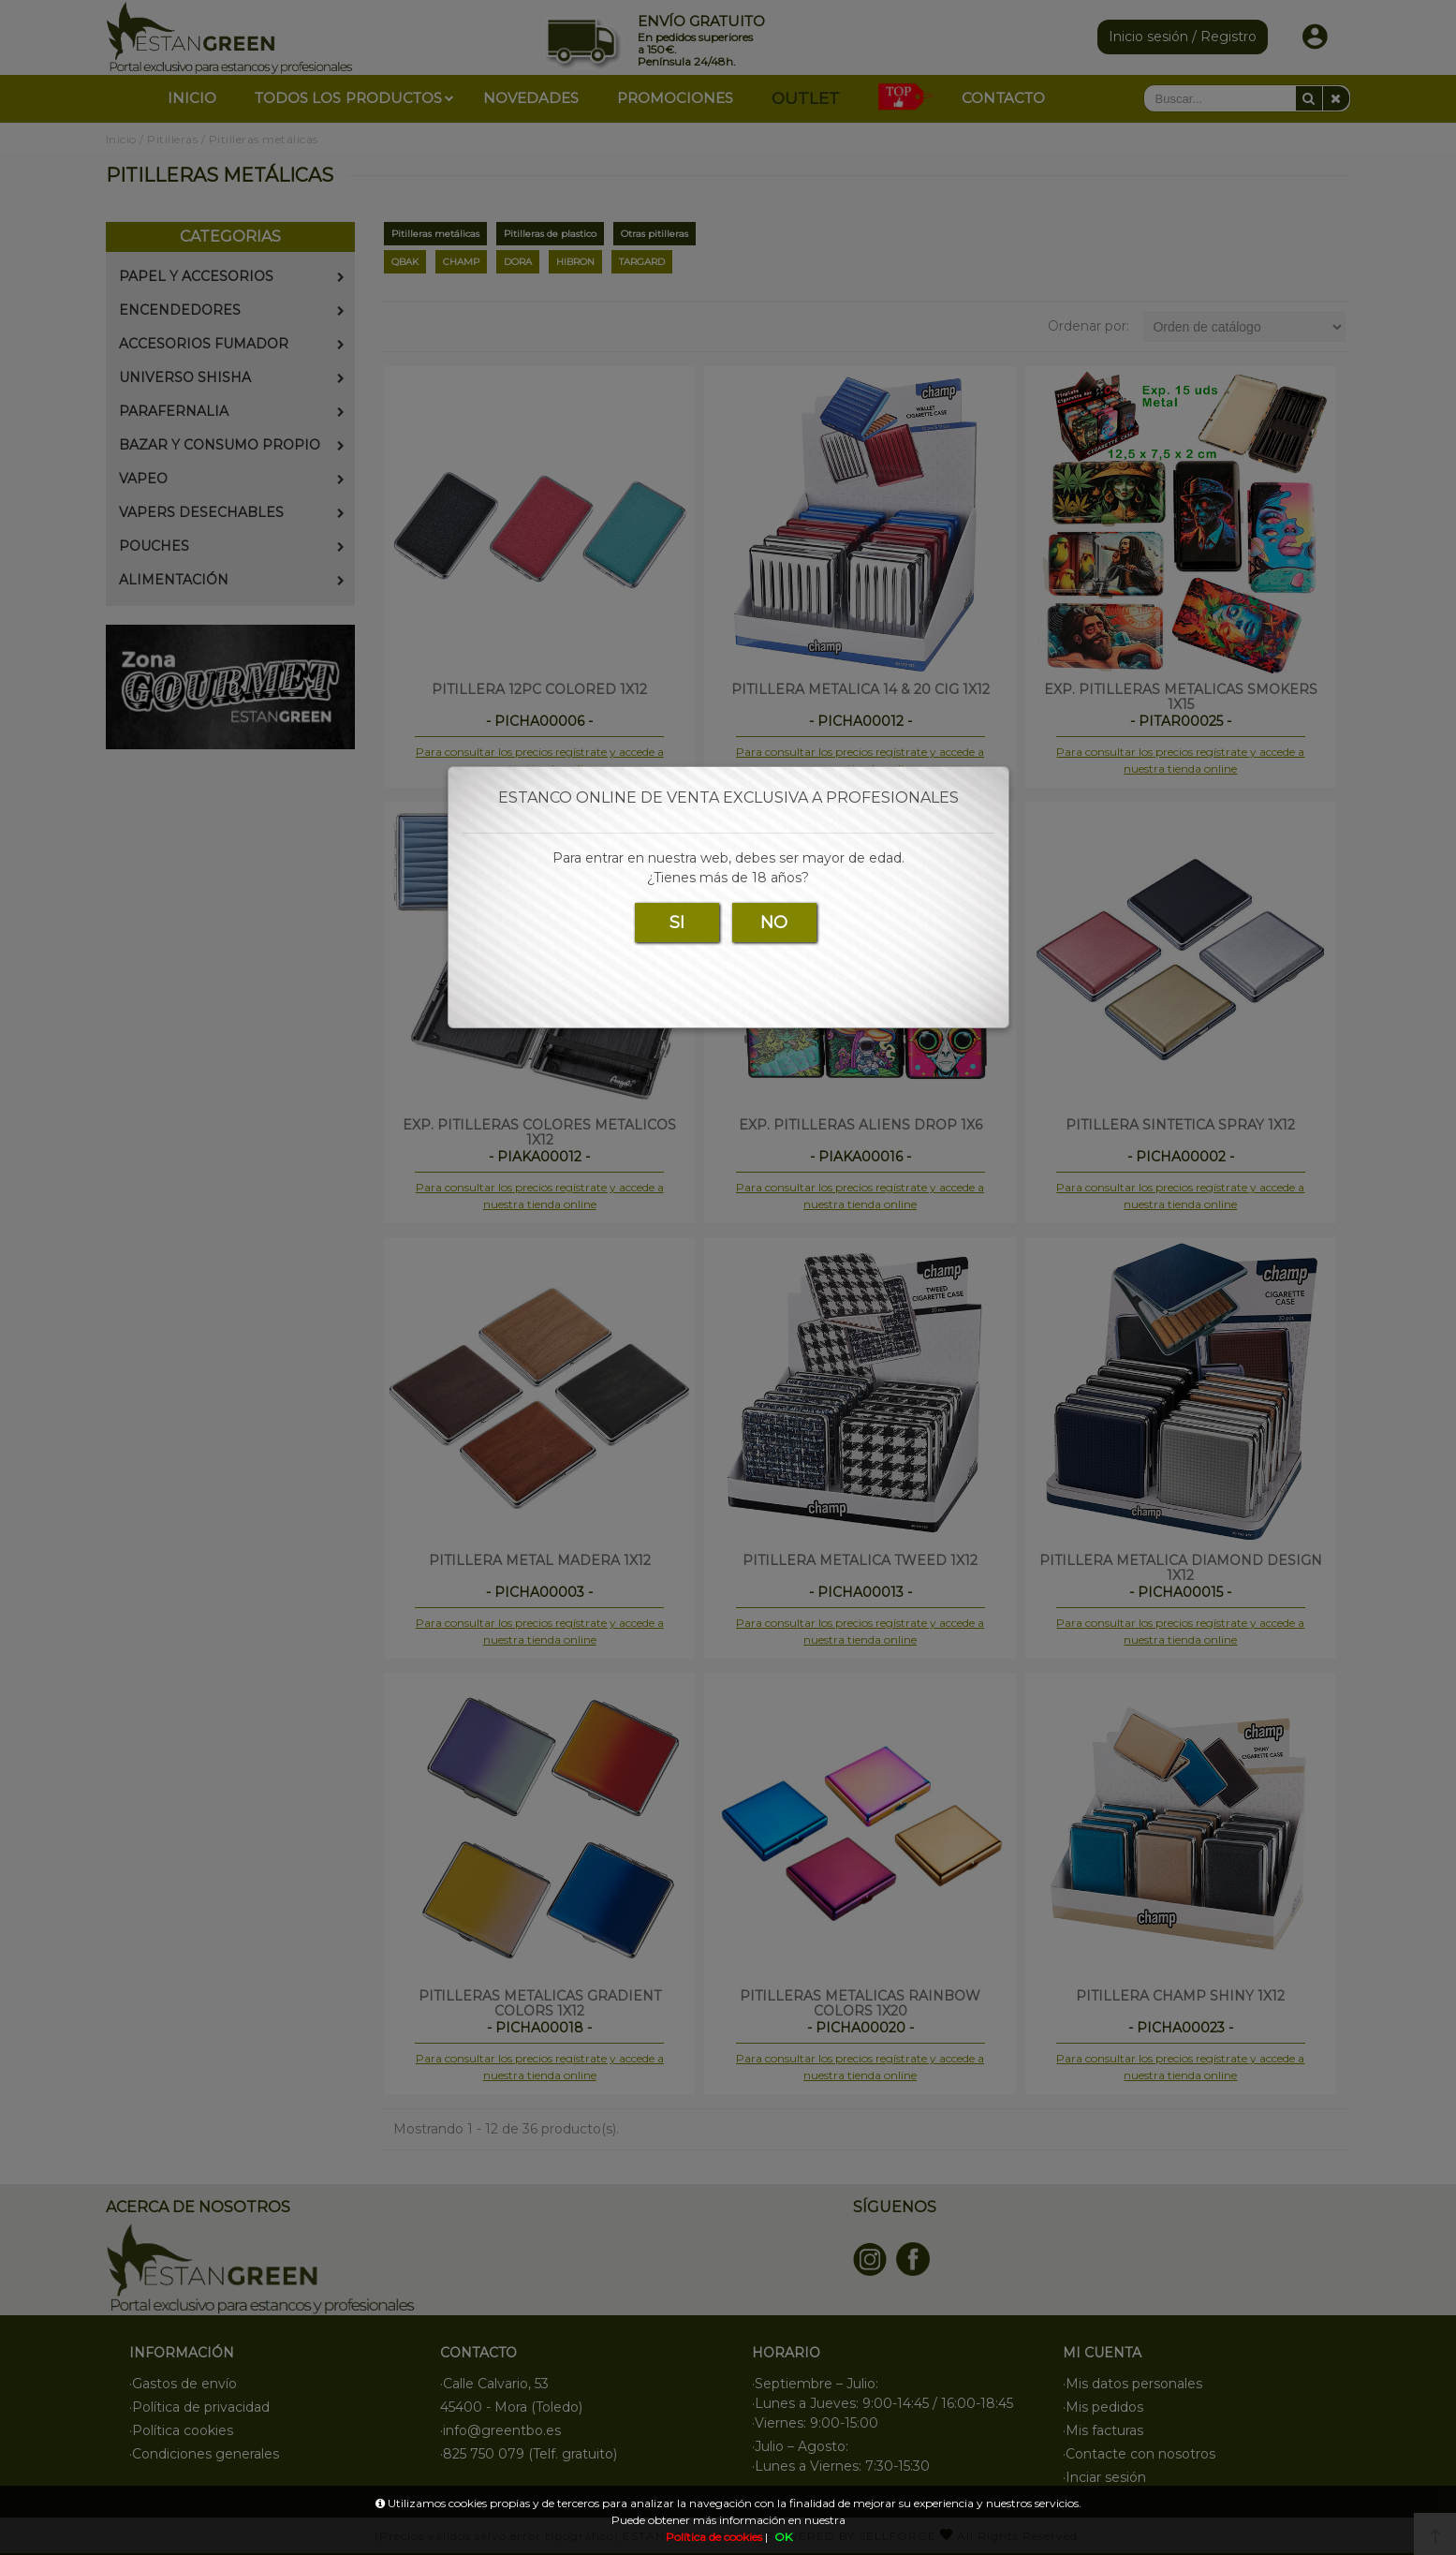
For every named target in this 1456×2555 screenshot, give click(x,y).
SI (676, 922)
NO (773, 922)
